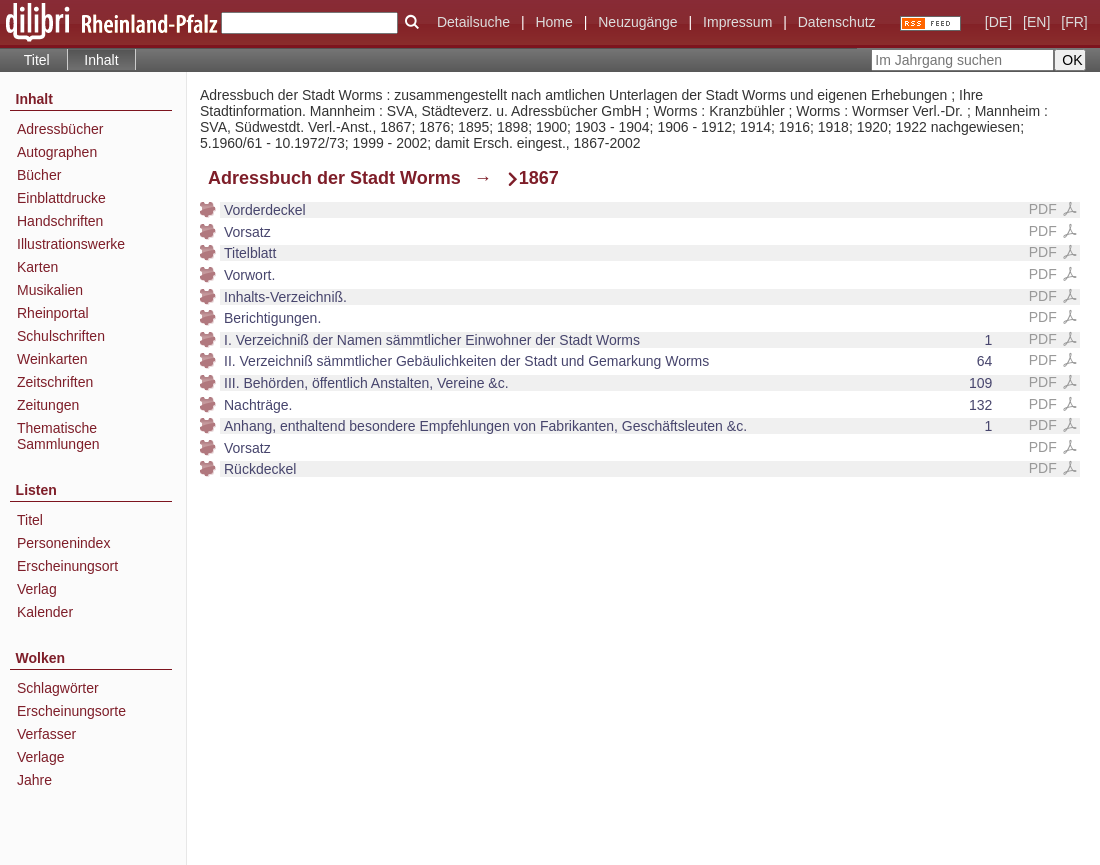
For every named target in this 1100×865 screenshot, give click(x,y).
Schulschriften (61, 336)
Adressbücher (60, 129)
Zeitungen (48, 405)
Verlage (40, 757)
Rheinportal (53, 313)
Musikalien (50, 290)
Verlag (37, 589)
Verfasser (46, 734)
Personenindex (63, 543)
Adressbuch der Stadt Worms (334, 178)
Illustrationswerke (71, 244)
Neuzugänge (637, 22)
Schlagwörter (58, 688)
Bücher (39, 175)
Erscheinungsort (67, 566)
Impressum (737, 22)
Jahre (34, 780)
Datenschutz (837, 22)
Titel (37, 60)
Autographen (57, 152)
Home (553, 22)
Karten (37, 267)
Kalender (45, 612)
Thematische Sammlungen (58, 436)
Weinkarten (52, 359)
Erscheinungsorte (71, 711)
